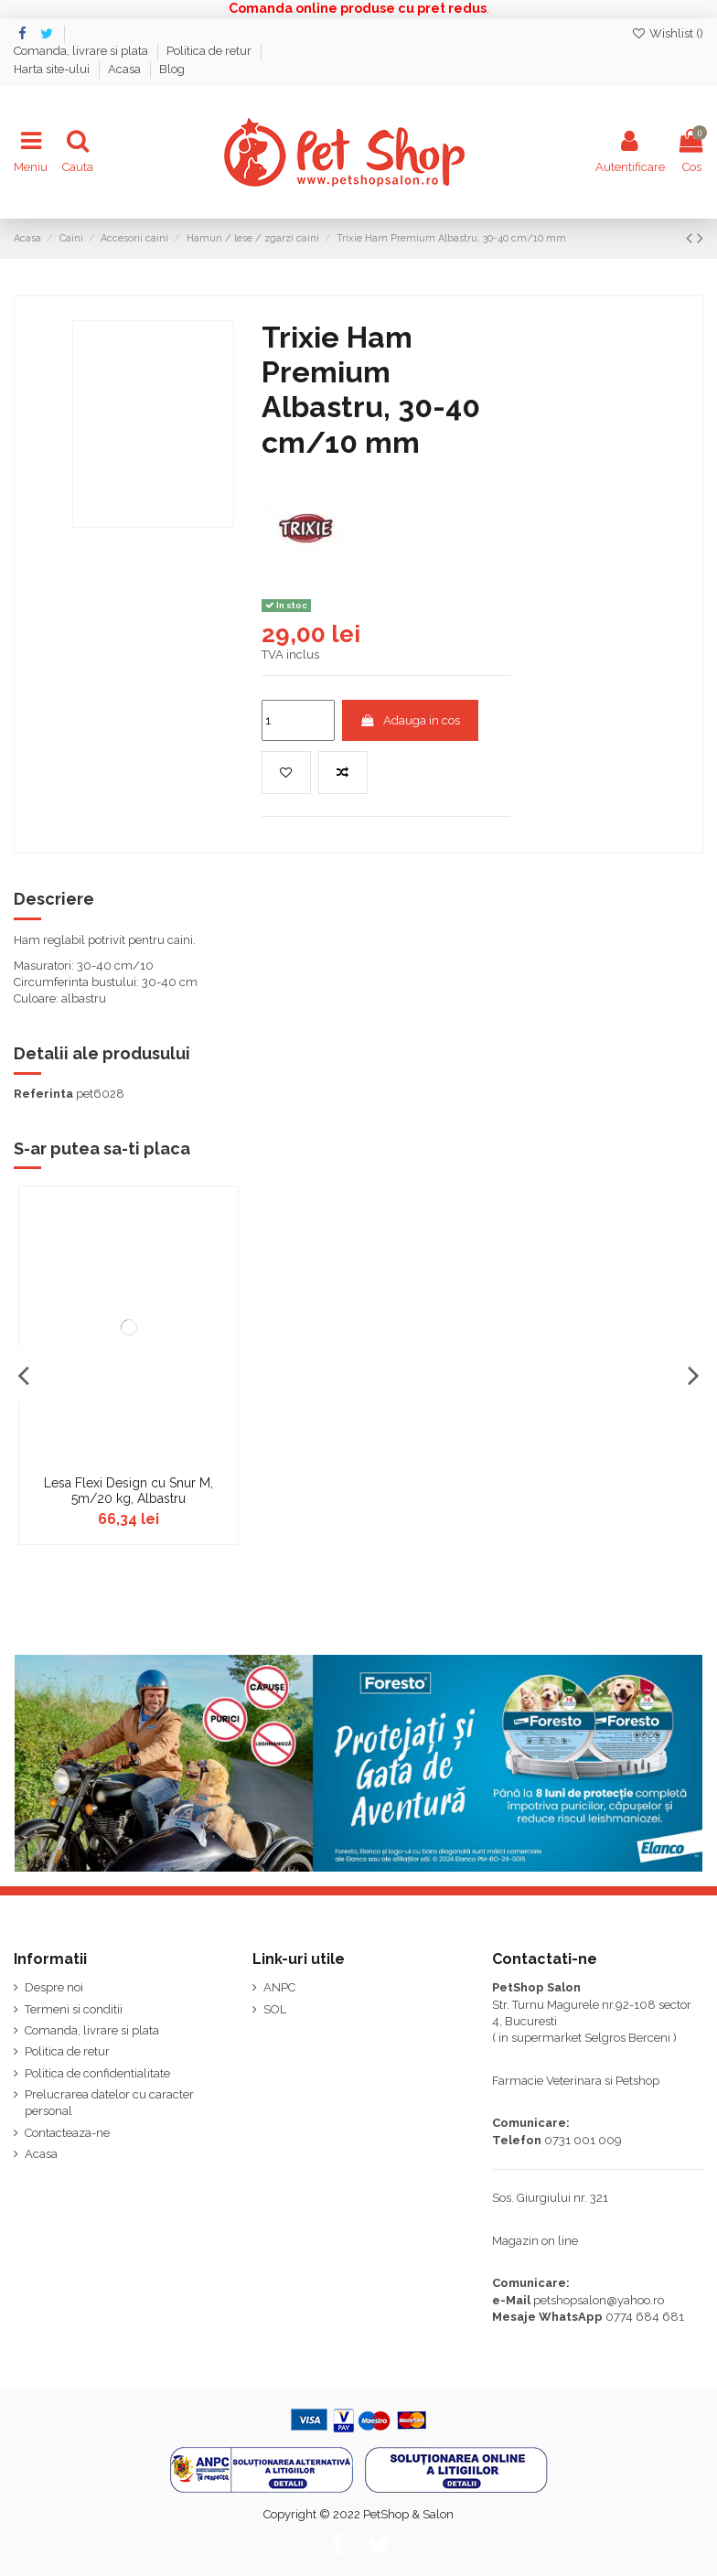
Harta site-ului (53, 69)
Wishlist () (667, 33)
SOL (274, 2009)
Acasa (126, 69)
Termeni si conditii (74, 2009)
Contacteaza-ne (67, 2133)
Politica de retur (210, 51)
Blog (172, 69)
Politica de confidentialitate (97, 2073)
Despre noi (54, 1987)
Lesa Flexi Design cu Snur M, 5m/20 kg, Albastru (128, 1491)
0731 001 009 (583, 2140)
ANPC (279, 1987)
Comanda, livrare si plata (82, 51)
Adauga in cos (409, 720)
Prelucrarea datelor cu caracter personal (109, 2103)
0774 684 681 (644, 2317)
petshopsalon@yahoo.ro (598, 2300)
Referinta (43, 1093)
